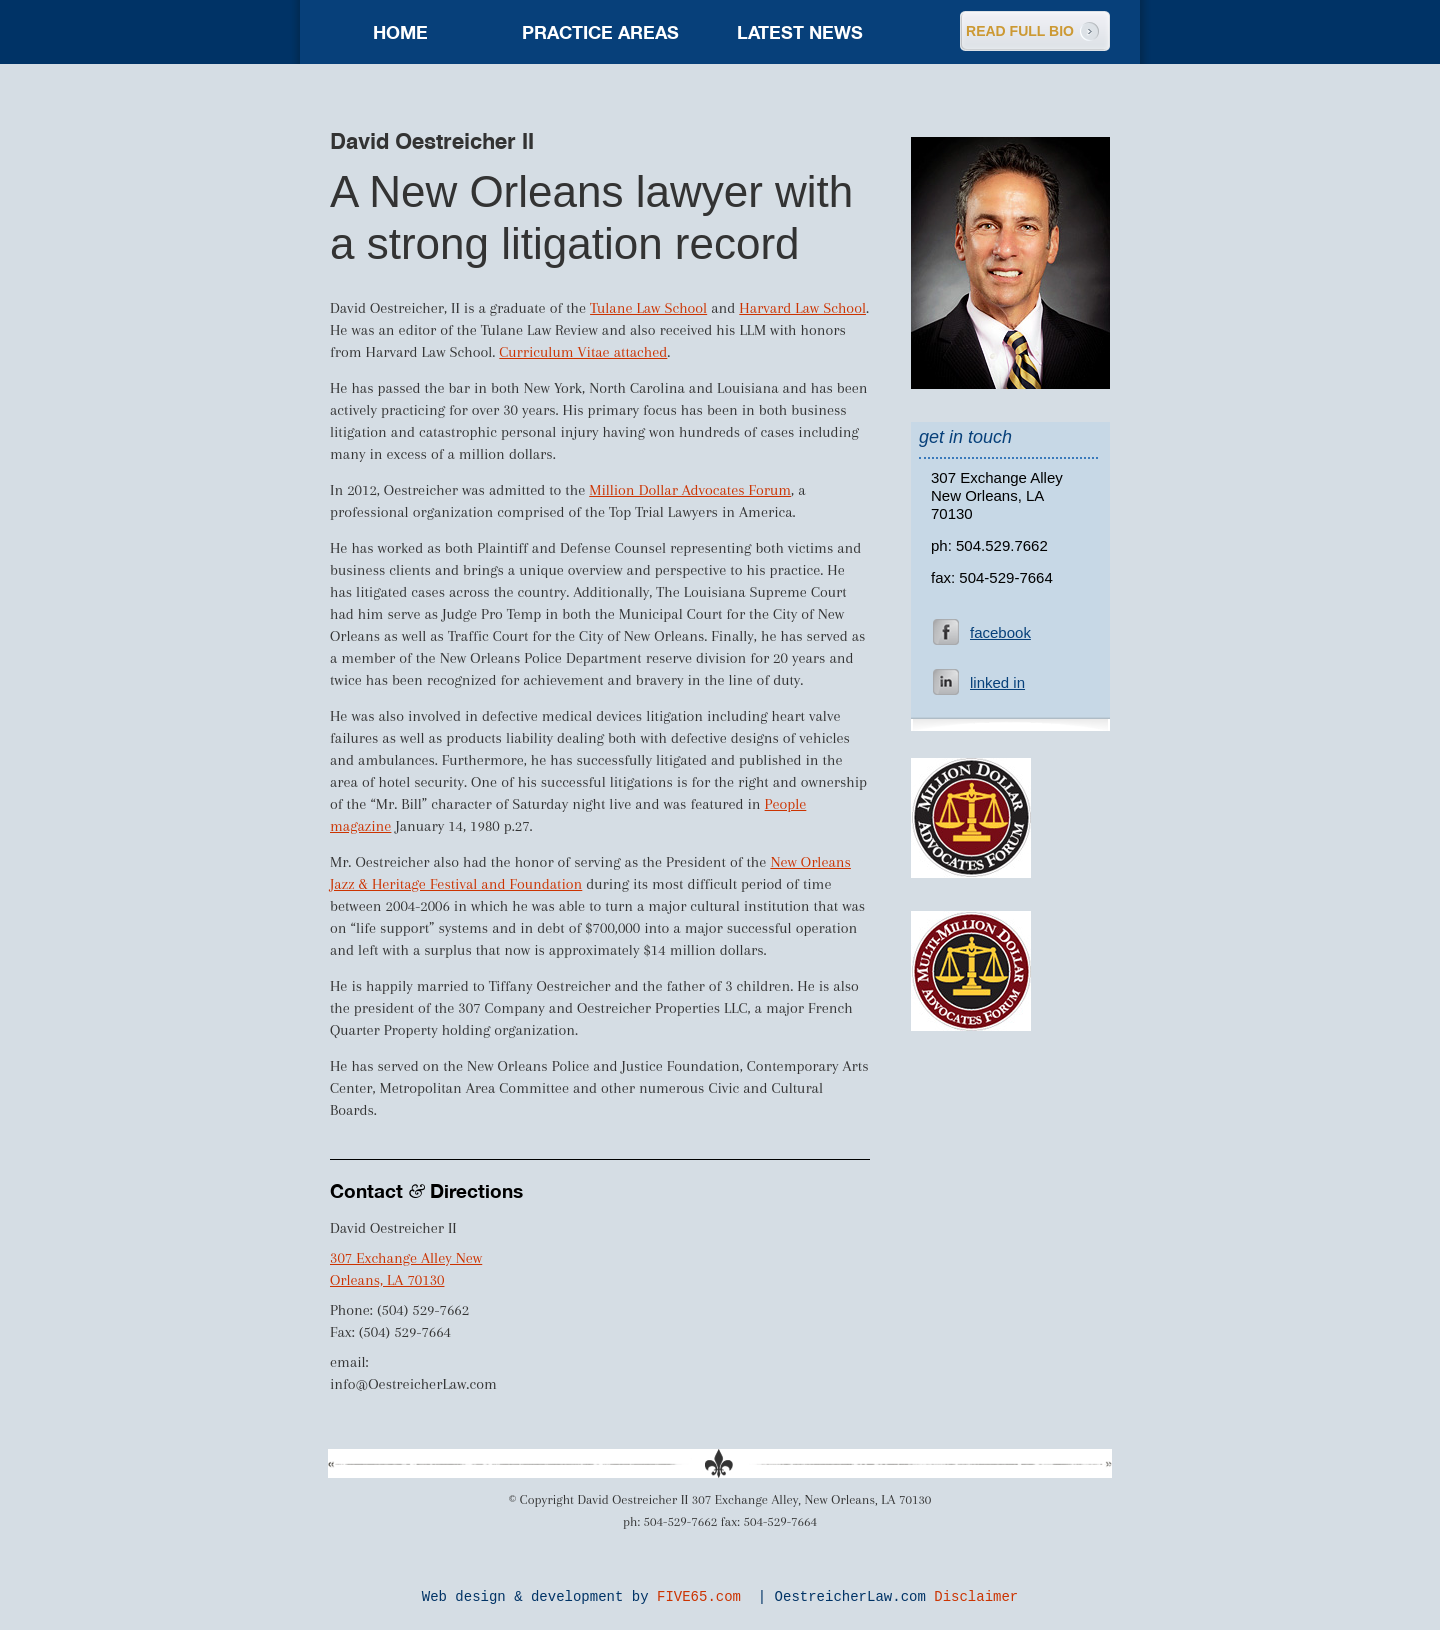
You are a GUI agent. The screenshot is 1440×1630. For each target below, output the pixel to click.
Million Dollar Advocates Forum (690, 490)
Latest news (800, 32)
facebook (1000, 632)
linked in (997, 682)
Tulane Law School (648, 308)
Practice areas (600, 32)
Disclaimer (976, 1597)
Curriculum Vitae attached (583, 352)
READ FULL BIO (1020, 31)
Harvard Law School (802, 308)
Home (400, 32)
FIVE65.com (699, 1597)
